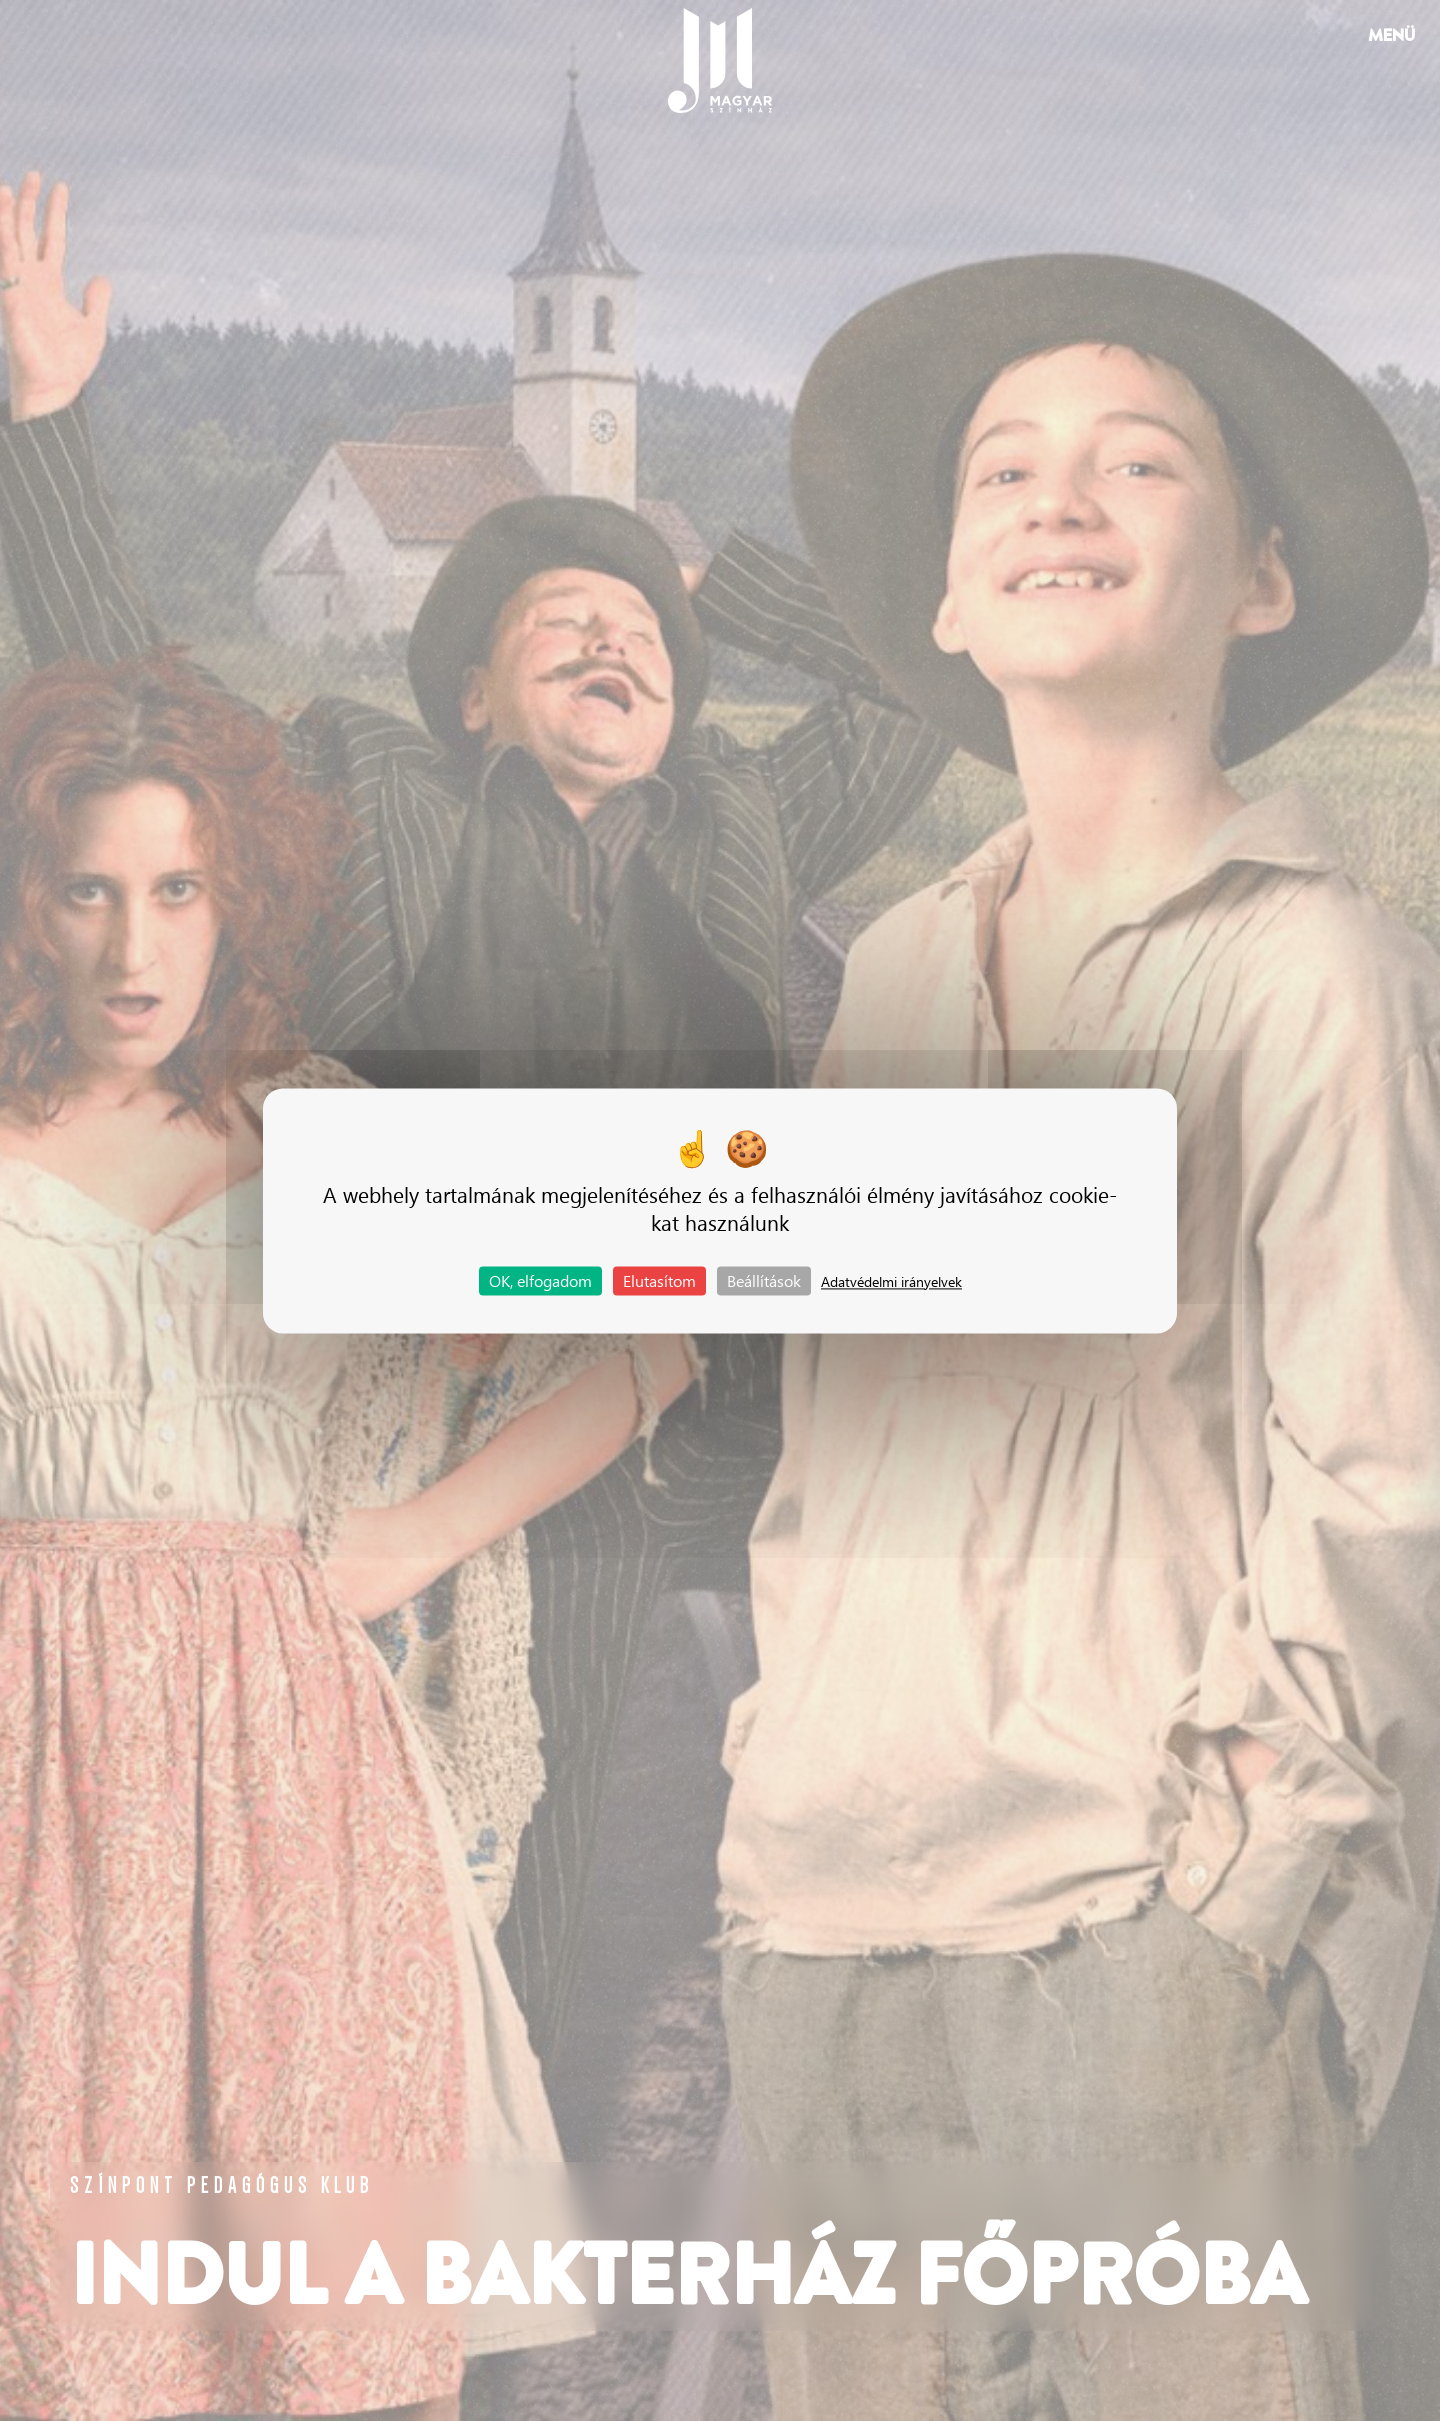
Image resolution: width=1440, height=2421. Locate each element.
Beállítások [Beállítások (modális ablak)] (764, 1280)
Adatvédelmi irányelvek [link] (891, 1281)
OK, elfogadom (540, 1280)
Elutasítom (659, 1280)
